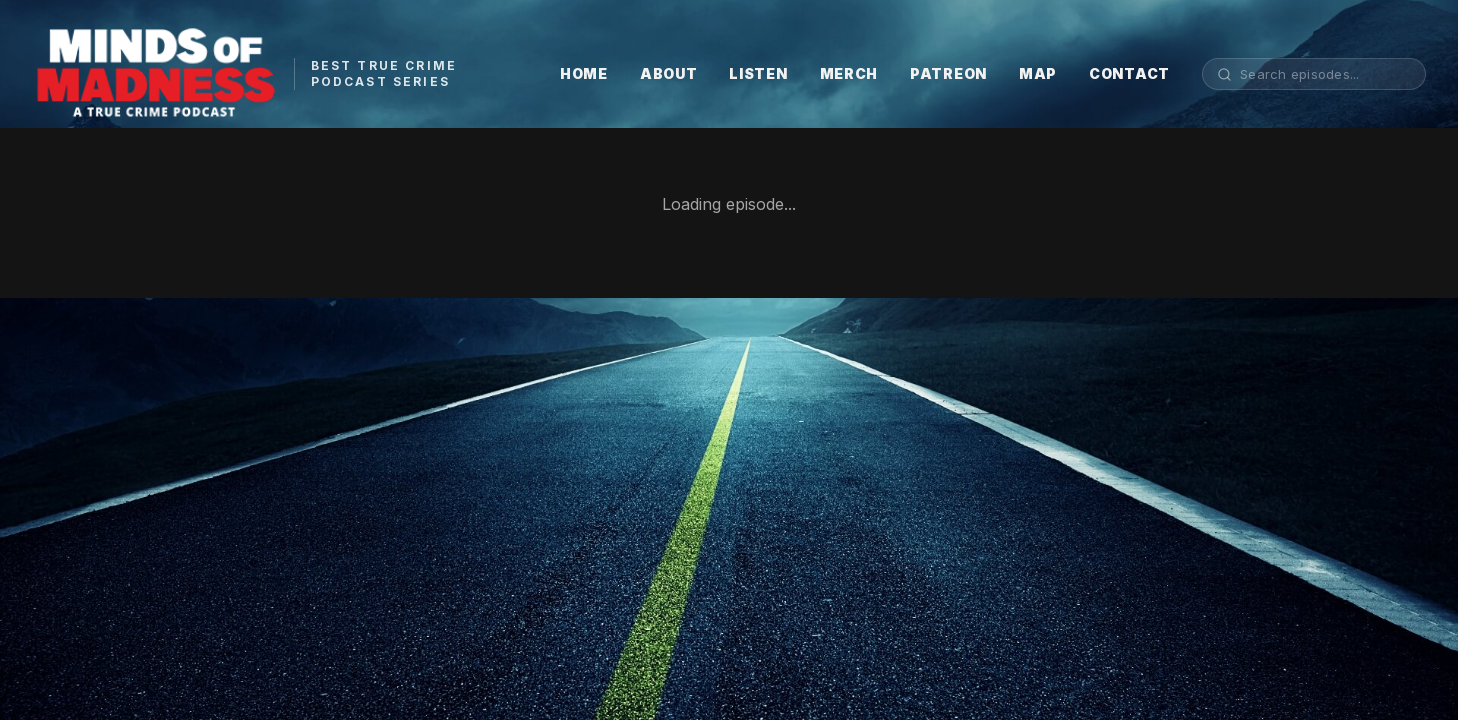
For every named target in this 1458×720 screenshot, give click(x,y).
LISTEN (758, 73)
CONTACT (1129, 73)
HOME (584, 73)
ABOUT (669, 73)
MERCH (849, 73)
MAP (1038, 73)
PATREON (948, 73)
